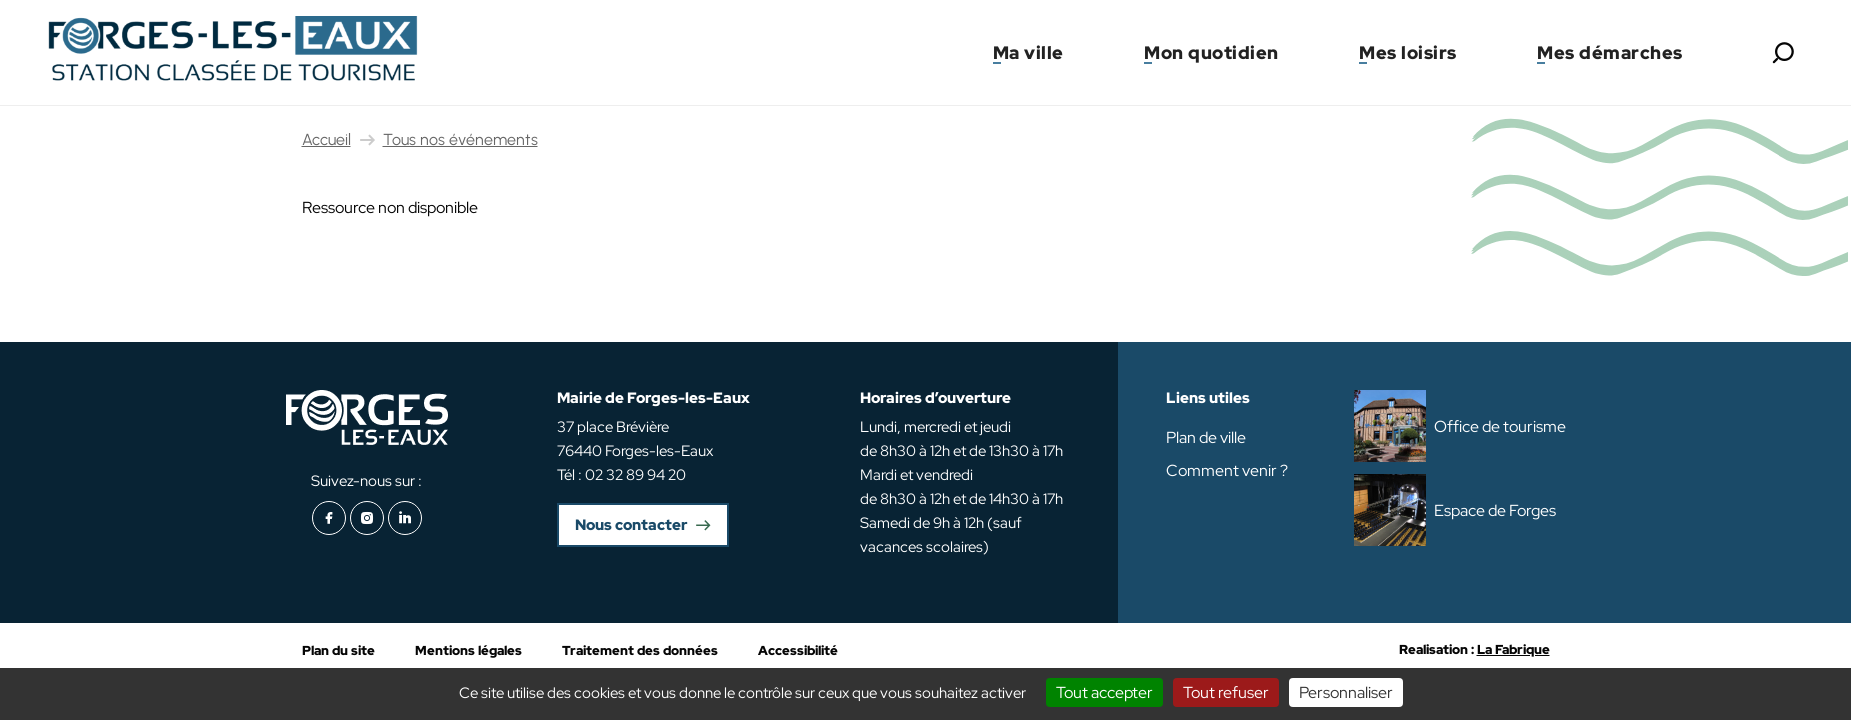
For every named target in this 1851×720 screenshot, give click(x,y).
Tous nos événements (460, 139)
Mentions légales (468, 650)
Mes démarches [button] (1610, 52)
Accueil (326, 139)
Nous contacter (631, 525)
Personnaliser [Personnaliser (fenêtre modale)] (1346, 692)
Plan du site (338, 650)
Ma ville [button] (1028, 52)
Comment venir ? (1227, 470)
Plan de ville (1206, 437)
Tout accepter (1104, 692)
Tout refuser (1226, 692)
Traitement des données (640, 650)
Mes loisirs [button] (1408, 52)
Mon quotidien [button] (1211, 52)
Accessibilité (798, 650)
